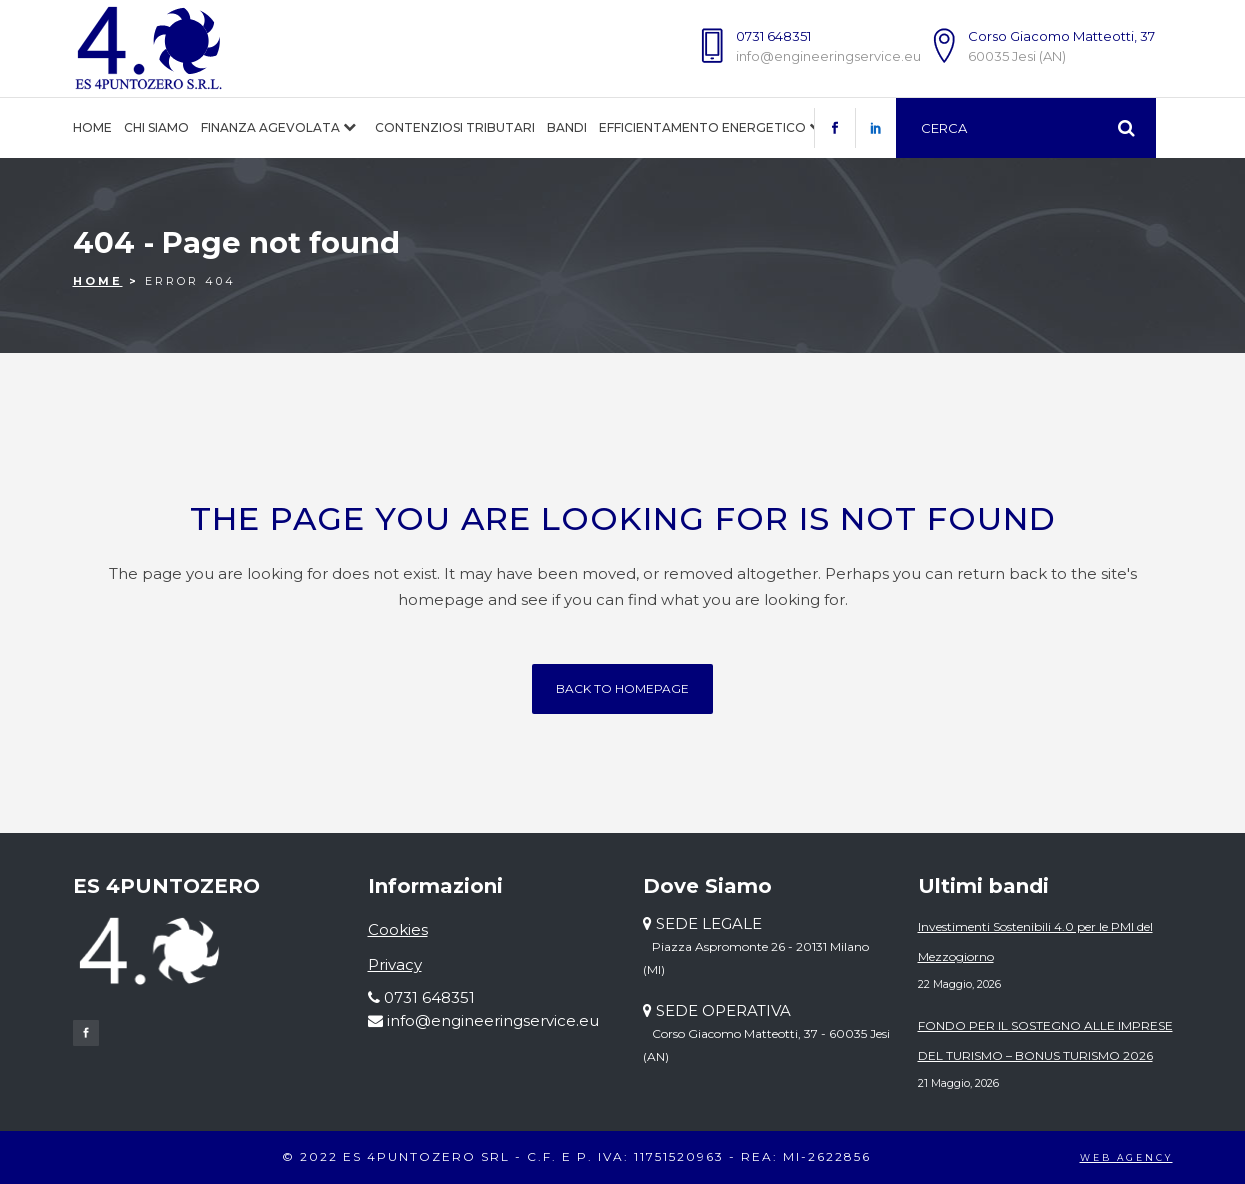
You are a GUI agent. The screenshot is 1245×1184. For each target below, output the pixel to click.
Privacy (395, 964)
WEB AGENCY (1126, 1157)
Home (98, 281)
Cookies (398, 929)
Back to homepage (622, 688)
